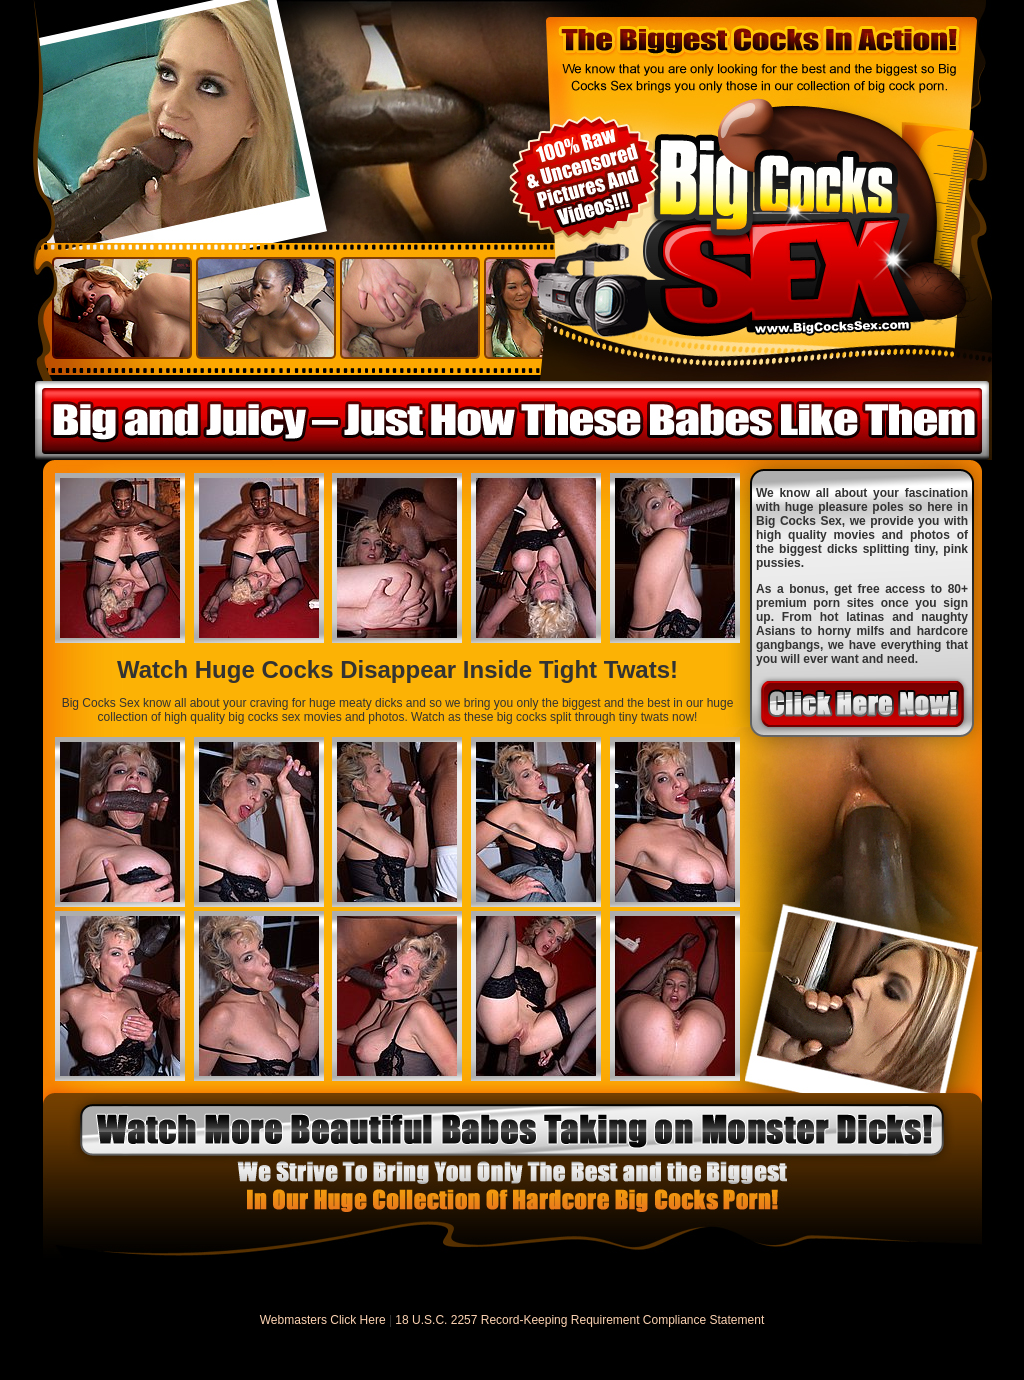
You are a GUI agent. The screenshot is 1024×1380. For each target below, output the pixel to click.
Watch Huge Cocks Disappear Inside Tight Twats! (397, 669)
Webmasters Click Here (323, 1320)
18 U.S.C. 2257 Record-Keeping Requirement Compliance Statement (579, 1320)
